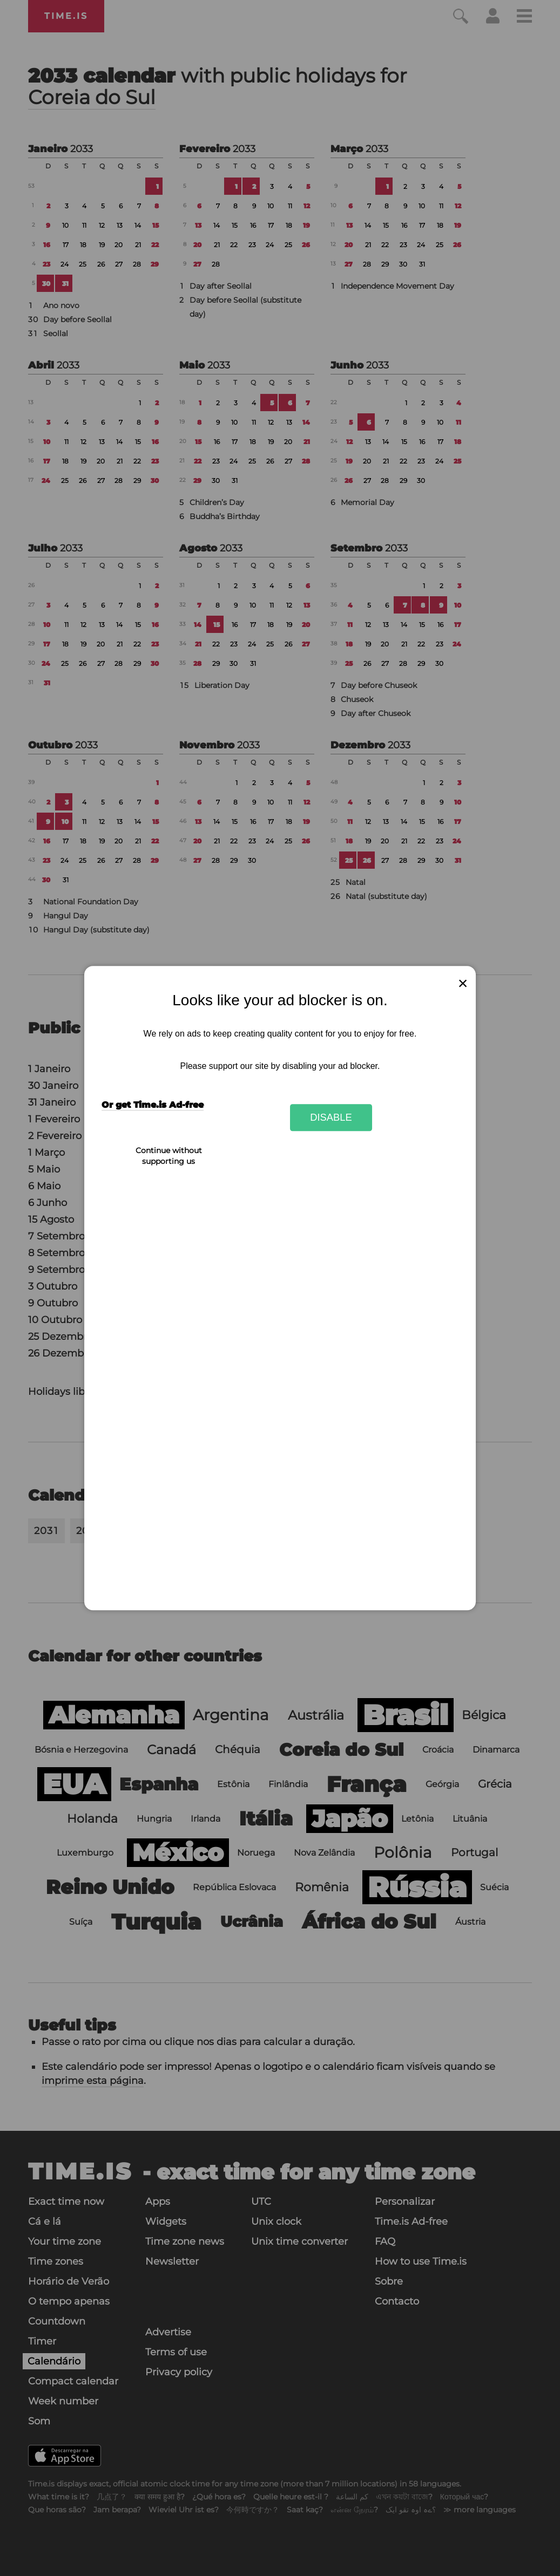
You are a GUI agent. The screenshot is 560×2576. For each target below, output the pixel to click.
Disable (331, 1117)
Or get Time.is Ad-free (153, 1105)
